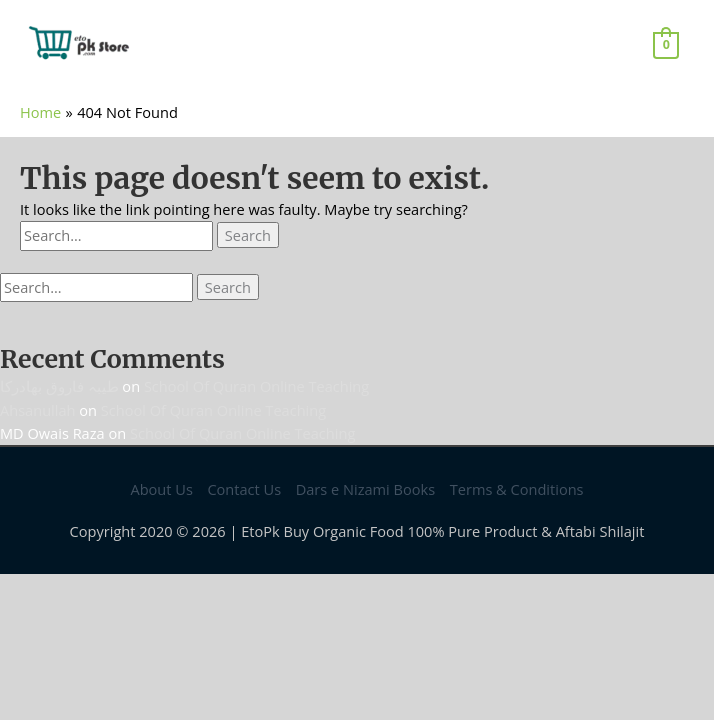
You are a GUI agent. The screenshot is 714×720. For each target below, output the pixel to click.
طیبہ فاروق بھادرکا (59, 386)
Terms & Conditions (517, 489)
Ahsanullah (38, 410)
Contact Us (244, 489)
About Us (161, 489)
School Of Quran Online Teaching (256, 386)
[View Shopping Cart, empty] (666, 44)
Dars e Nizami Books (365, 489)
